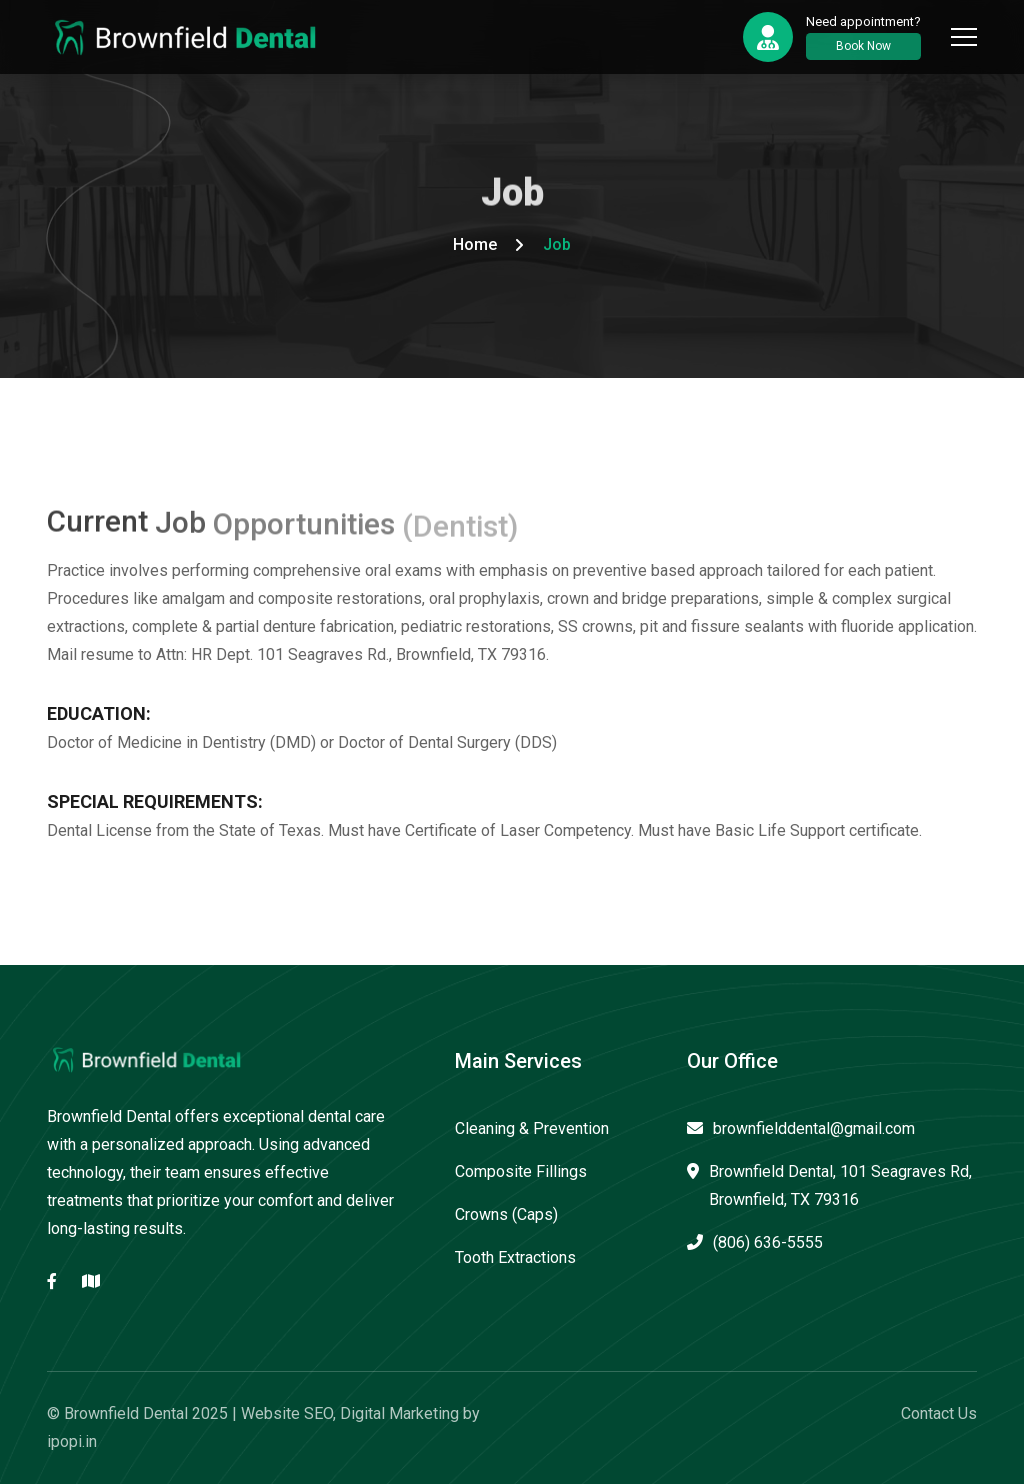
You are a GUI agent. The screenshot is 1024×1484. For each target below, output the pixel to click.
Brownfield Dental (126, 1413)
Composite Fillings (521, 1171)
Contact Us (939, 1413)
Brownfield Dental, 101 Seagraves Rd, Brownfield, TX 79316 (829, 1185)
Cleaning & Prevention (532, 1128)
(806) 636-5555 (755, 1242)
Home (475, 244)
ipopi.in (72, 1441)
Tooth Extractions (515, 1257)
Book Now (863, 46)
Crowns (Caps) (506, 1214)
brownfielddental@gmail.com (801, 1128)
